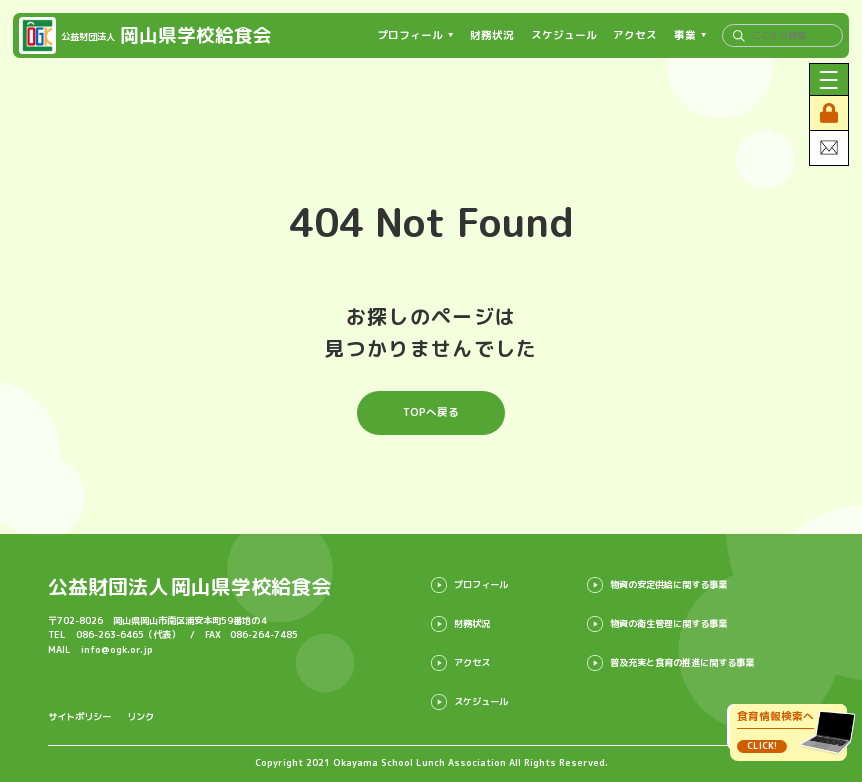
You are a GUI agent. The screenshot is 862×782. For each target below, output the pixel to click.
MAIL (100, 649)
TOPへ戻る (431, 412)
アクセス (635, 35)
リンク (140, 716)
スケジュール (564, 35)
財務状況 (492, 35)
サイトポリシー (79, 716)
